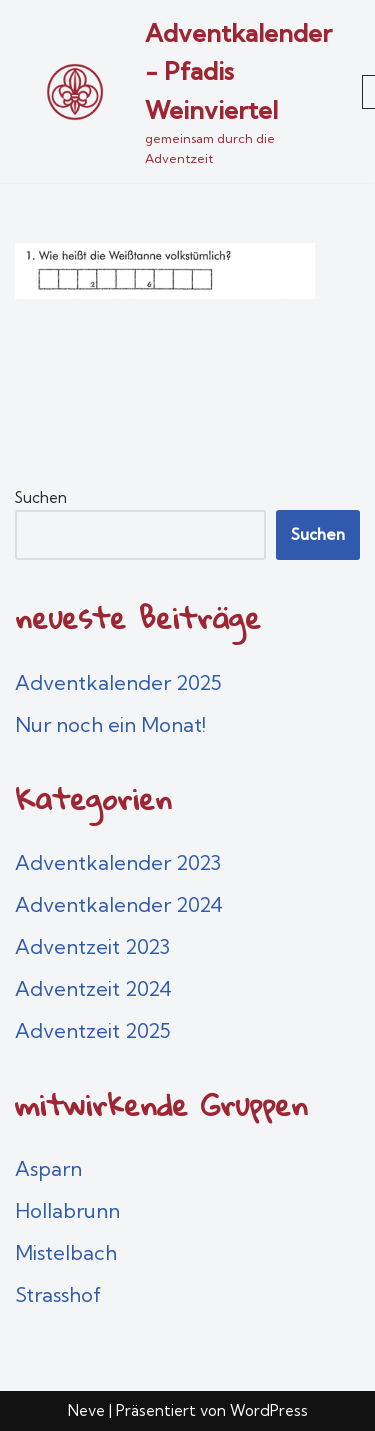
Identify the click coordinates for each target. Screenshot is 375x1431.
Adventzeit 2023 (92, 946)
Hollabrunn (67, 1210)
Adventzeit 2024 (93, 988)
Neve (86, 1410)
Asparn (48, 1168)
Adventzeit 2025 (92, 1030)
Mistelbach (66, 1252)
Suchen (41, 497)
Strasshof (58, 1294)
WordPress (269, 1410)
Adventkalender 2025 (118, 682)
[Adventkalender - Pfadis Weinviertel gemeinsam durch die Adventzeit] (173, 91)
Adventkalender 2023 (118, 862)
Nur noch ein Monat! (110, 724)
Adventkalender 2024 (119, 904)
